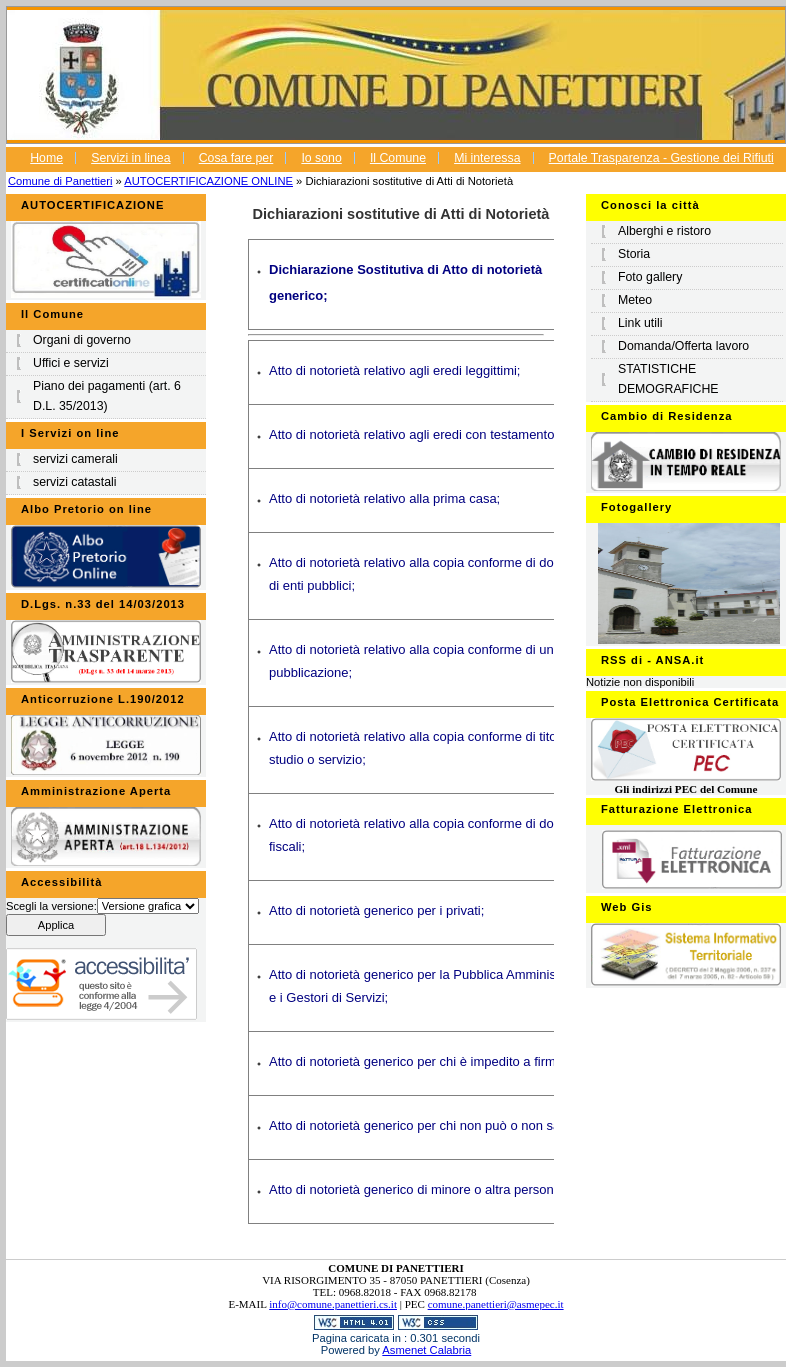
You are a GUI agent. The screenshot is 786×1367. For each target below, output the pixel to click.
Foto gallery (650, 277)
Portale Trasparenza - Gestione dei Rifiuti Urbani (573, 169)
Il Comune (398, 158)
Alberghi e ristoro (664, 231)
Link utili (640, 323)
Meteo (635, 300)
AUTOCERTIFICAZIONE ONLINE (208, 181)
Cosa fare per (236, 158)
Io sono (321, 158)
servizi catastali (74, 482)
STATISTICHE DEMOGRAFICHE (668, 379)
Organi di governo (82, 340)
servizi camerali (75, 459)
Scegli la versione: (51, 906)
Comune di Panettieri (60, 181)
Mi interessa (487, 158)
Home (46, 158)
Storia (634, 254)
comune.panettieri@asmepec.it (496, 1304)
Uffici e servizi (71, 363)
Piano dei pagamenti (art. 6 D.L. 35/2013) (107, 396)
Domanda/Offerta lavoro (683, 346)
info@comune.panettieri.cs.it (333, 1304)
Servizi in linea (130, 158)
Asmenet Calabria (426, 1350)
